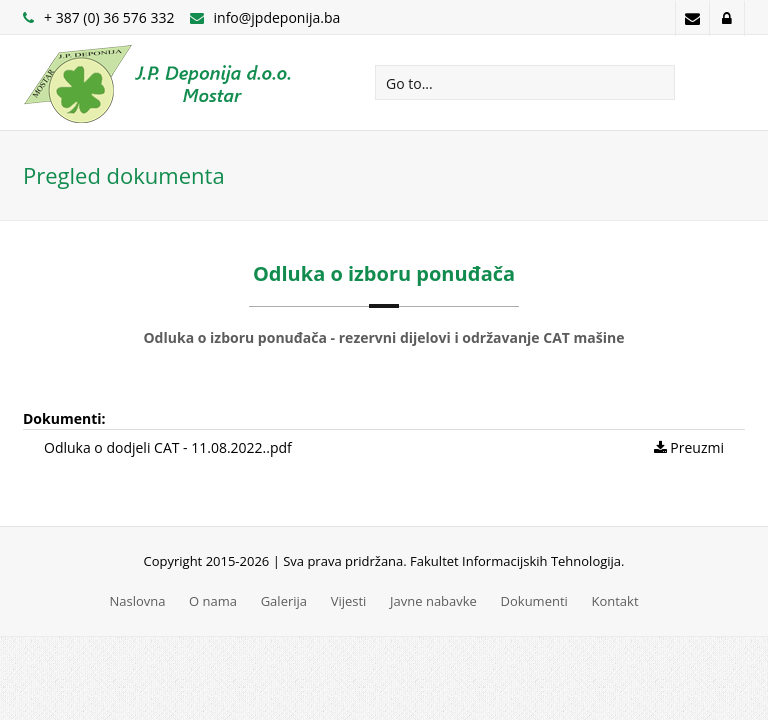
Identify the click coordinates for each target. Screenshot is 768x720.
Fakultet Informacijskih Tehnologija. (517, 561)
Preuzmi (689, 447)
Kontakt (614, 601)
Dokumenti (534, 601)
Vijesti (349, 601)
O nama (213, 601)
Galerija (284, 601)
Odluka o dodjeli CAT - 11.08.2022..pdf (168, 447)
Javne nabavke (433, 601)
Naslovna (137, 601)
